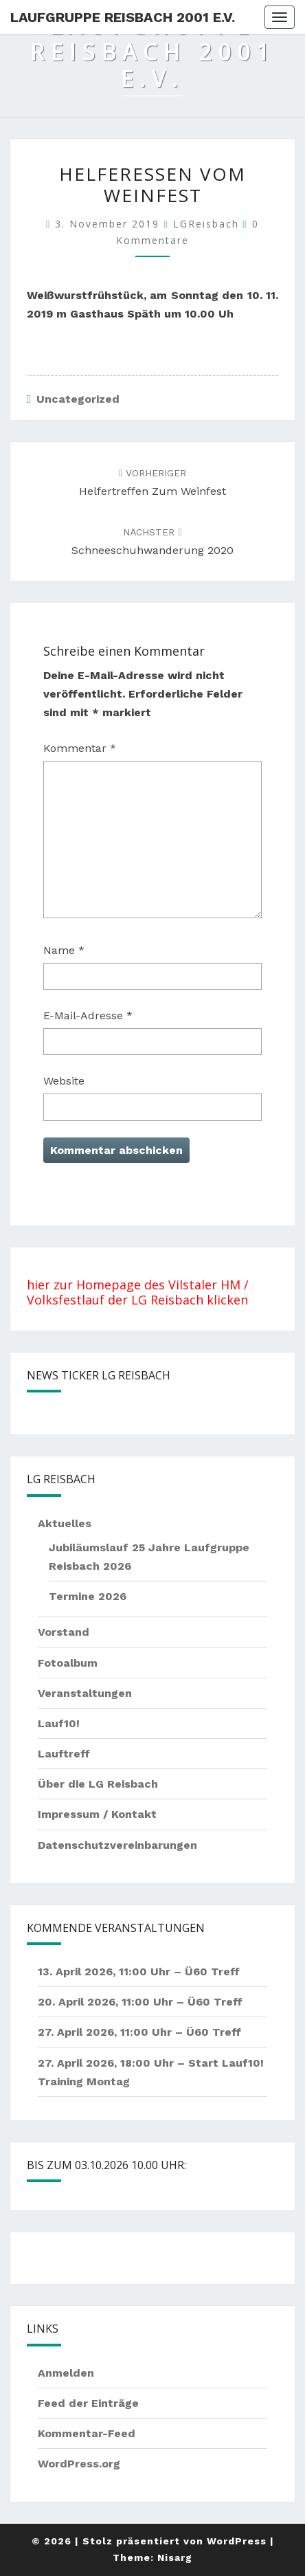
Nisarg (174, 2557)
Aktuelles (64, 1523)
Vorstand (63, 1632)
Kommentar (79, 748)
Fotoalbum (68, 1662)
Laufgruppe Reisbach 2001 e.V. (122, 17)
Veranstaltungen (85, 1693)
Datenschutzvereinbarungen (117, 1845)
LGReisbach (206, 223)
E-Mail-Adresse (88, 1015)
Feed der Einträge (88, 2403)
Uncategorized (78, 399)
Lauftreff (64, 1753)
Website (63, 1080)
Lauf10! (59, 1723)
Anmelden (66, 2372)
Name (63, 950)
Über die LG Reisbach (98, 1783)
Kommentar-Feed (86, 2433)
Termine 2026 (87, 1596)
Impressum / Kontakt (97, 1814)
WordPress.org (79, 2463)
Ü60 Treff (212, 1971)
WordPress (237, 2540)
